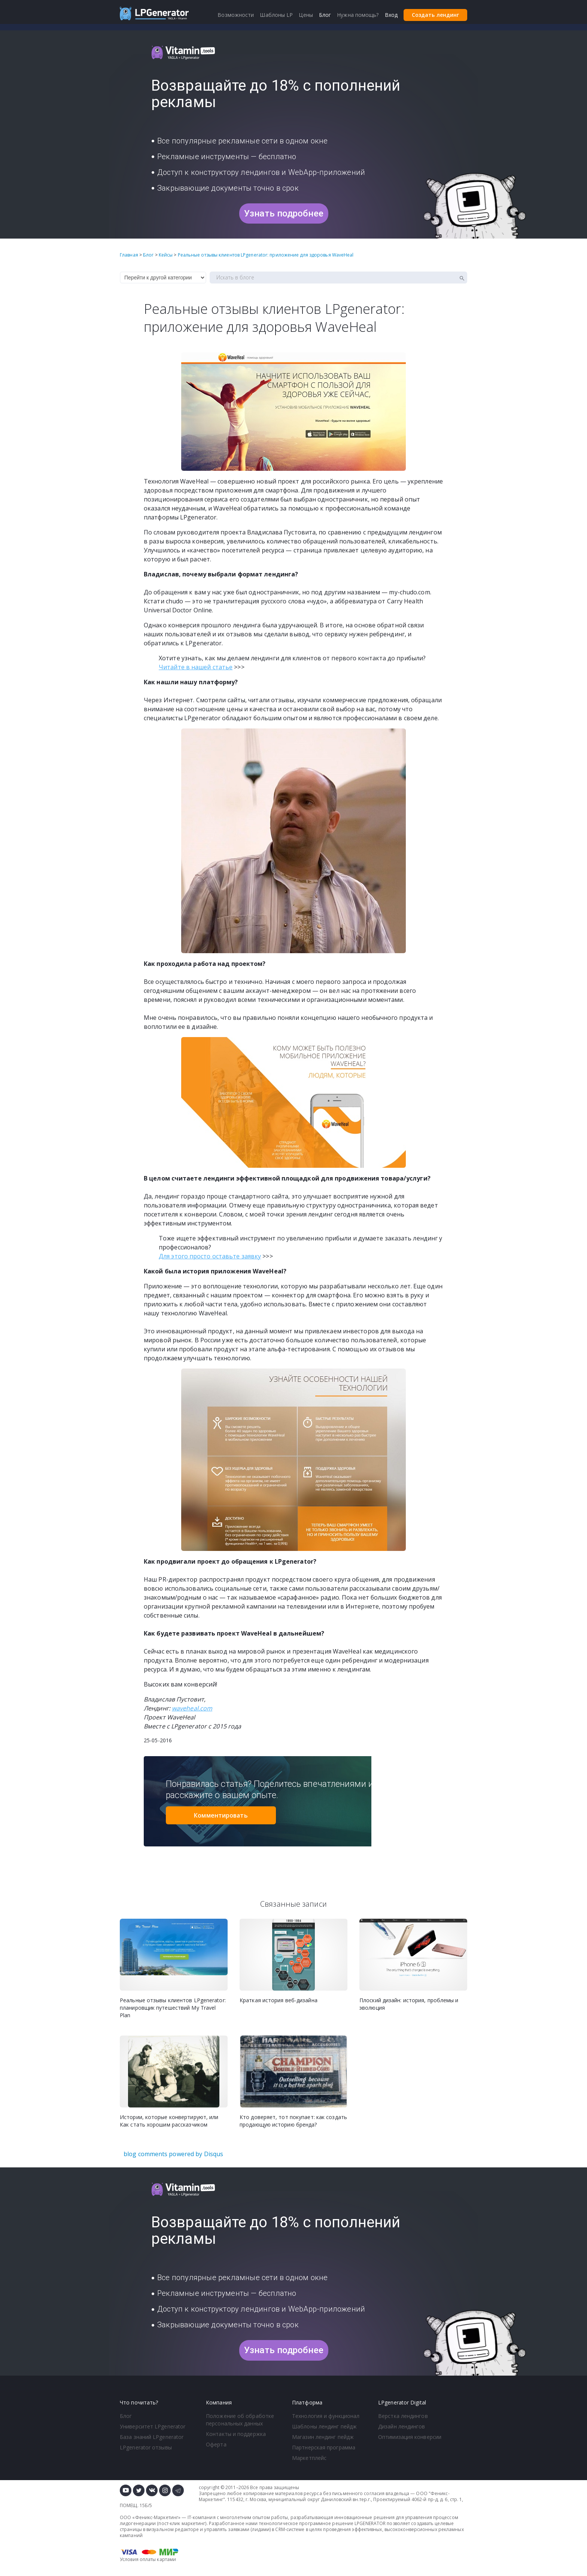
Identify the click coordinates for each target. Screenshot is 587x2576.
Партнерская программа (323, 2447)
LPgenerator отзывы (146, 2447)
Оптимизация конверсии (409, 2436)
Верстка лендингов (403, 2415)
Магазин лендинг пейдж (323, 2436)
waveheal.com (192, 1708)
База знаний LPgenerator (151, 2436)
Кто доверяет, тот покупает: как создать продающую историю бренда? (293, 2120)
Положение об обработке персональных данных (240, 2419)
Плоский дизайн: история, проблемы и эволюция (409, 2004)
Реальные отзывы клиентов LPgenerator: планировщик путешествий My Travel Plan (173, 2008)
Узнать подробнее (283, 213)
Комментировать (220, 1815)
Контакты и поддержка (236, 2433)
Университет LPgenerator (152, 2426)
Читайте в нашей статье (195, 667)
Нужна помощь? (357, 14)
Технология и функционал (325, 2415)
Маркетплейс (309, 2457)
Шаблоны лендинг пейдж (324, 2426)
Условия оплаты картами (148, 2559)
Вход (391, 14)
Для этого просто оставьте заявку (210, 1256)
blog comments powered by (173, 2154)
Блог (126, 2415)
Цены (306, 14)
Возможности (236, 14)
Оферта (216, 2444)
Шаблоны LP (276, 14)
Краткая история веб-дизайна (278, 2000)
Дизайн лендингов (401, 2426)
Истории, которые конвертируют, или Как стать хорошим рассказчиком (169, 2120)
